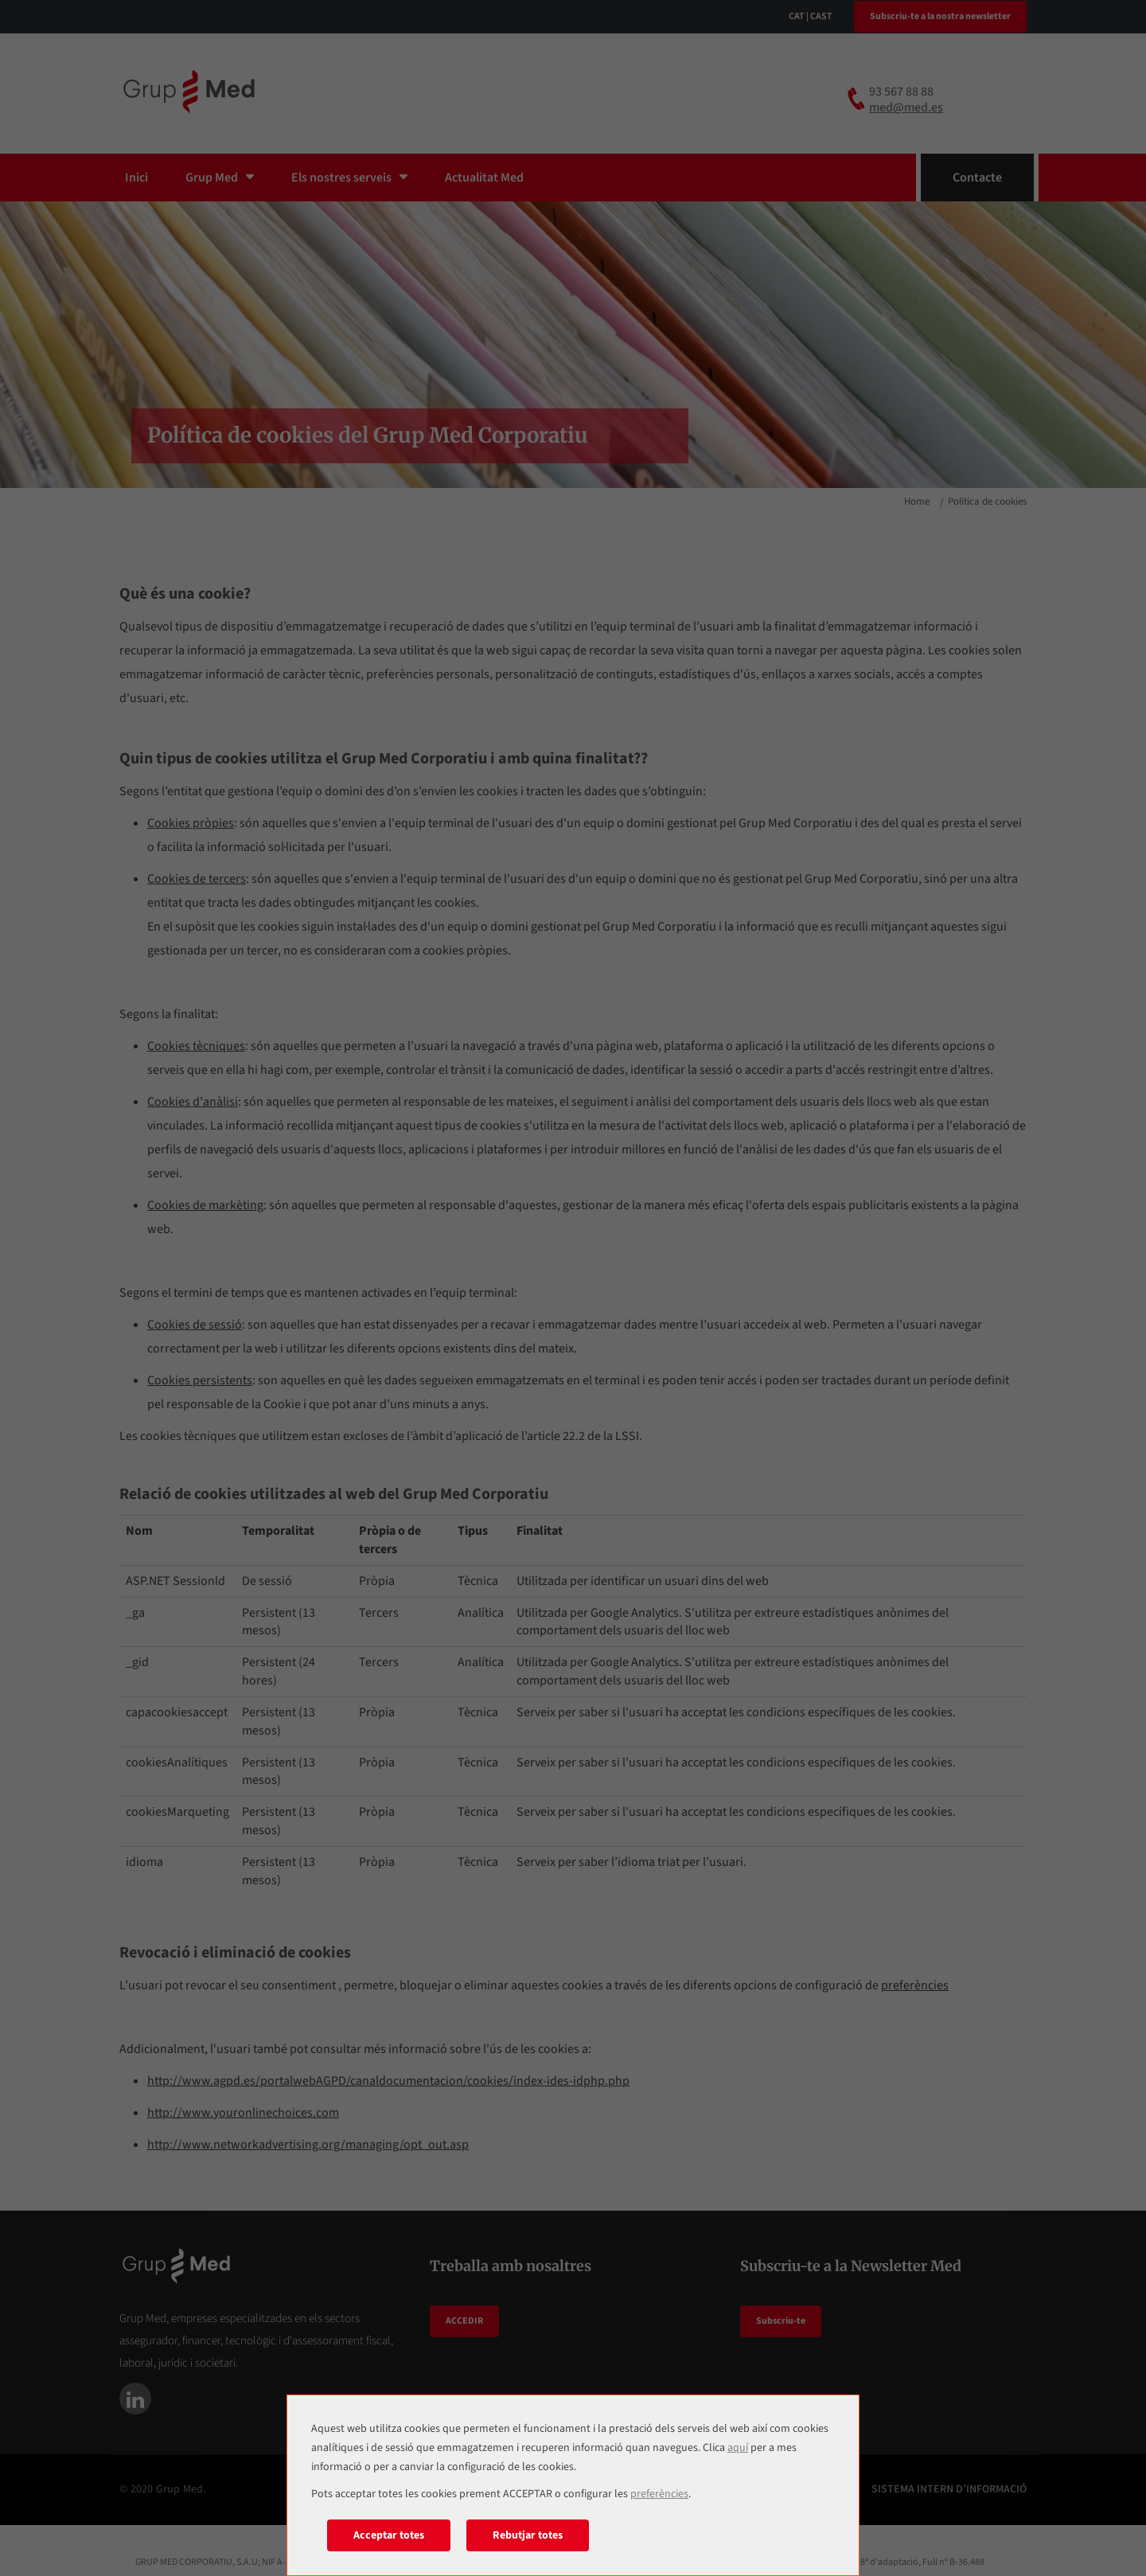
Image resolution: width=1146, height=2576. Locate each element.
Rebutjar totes (528, 2535)
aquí (737, 2448)
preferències (659, 2494)
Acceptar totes (388, 2535)
